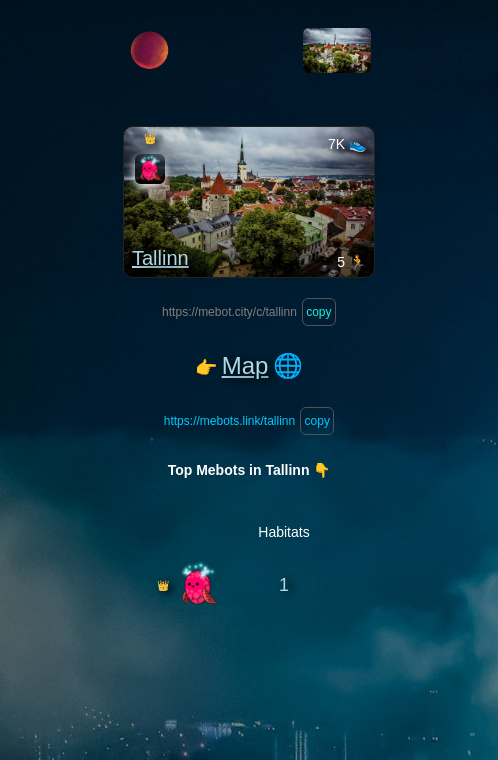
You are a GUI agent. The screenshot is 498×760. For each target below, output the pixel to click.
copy (319, 312)
